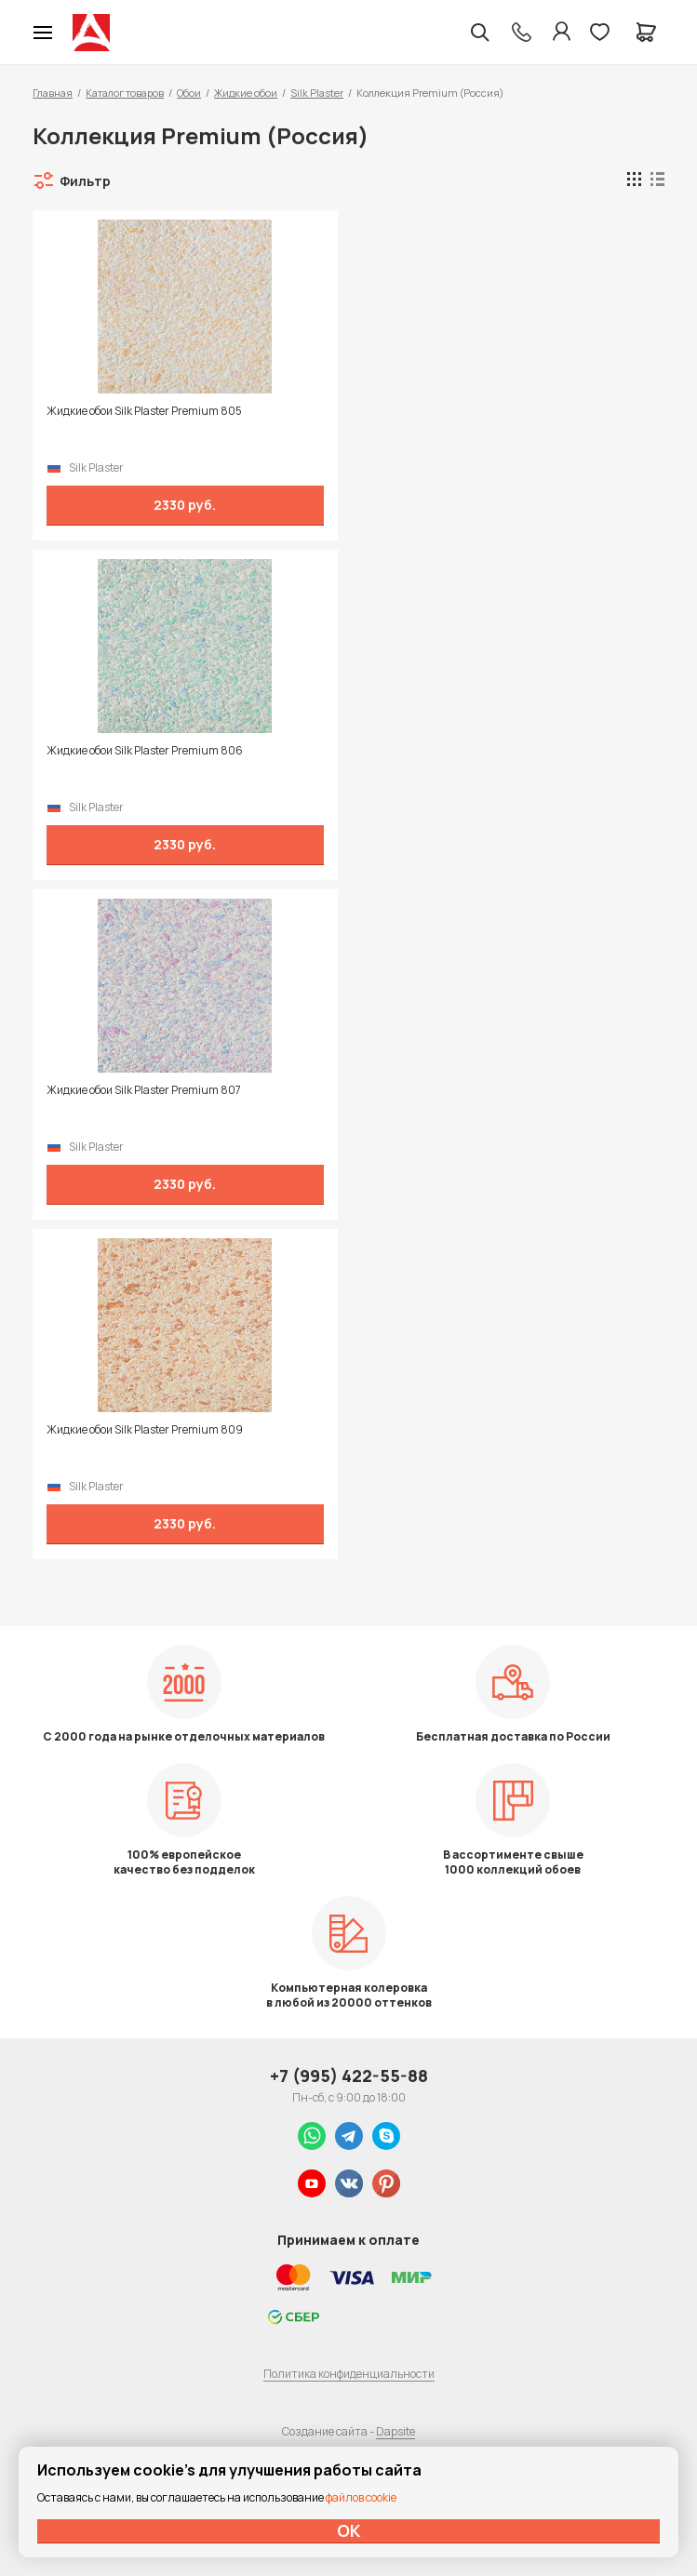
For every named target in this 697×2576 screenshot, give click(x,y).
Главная (53, 93)
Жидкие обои (245, 93)
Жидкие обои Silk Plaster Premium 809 (145, 1429)
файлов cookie (361, 2497)
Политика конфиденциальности (349, 2374)
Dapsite (395, 2431)
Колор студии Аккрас (91, 32)
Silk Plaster (316, 93)
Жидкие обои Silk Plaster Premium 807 (144, 1090)
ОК (349, 2530)
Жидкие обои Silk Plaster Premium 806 (145, 750)
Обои (189, 93)
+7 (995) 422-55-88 (349, 2075)
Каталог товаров (125, 93)
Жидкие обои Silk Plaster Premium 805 (144, 411)
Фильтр (85, 181)
